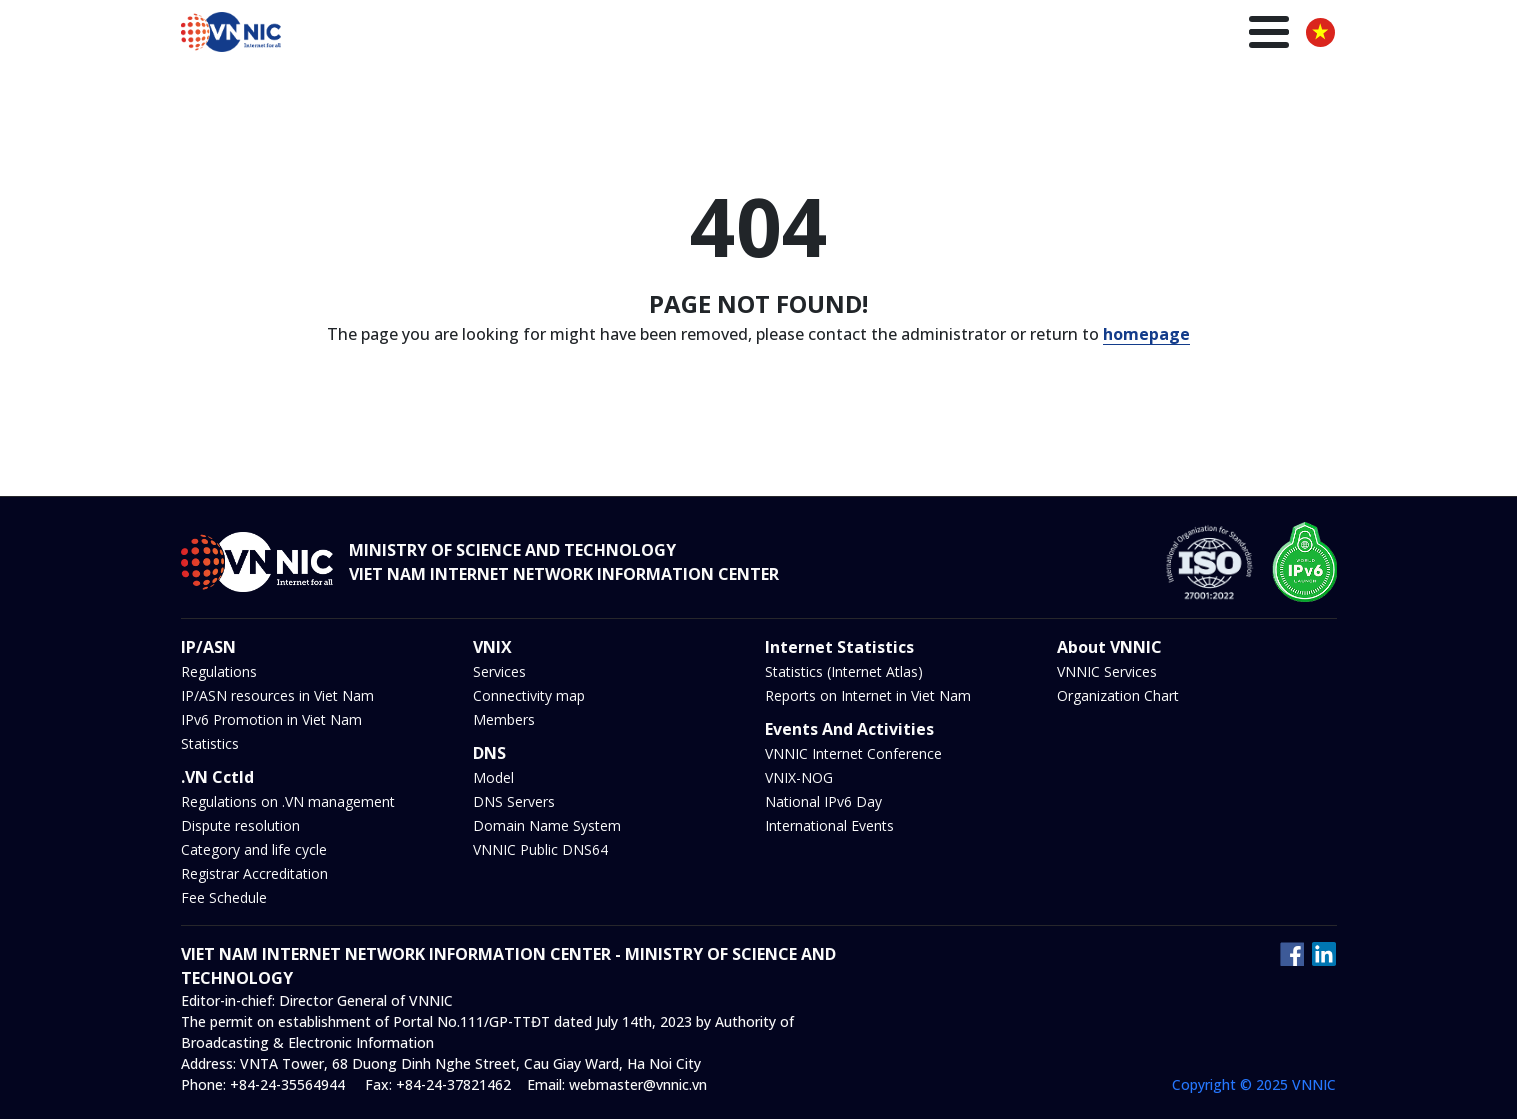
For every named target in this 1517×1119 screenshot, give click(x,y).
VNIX (887, 34)
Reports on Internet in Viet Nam (868, 695)
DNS (942, 34)
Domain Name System (547, 825)
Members (504, 719)
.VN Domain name (711, 34)
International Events (829, 825)
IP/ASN (823, 34)
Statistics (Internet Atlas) (844, 671)
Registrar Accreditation (254, 873)
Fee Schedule (224, 897)
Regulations (219, 671)
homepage (1146, 334)
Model (493, 777)
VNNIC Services (1107, 671)
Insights (1158, 34)
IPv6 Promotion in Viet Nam (271, 719)
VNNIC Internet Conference (853, 753)
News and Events (1043, 34)
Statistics (210, 743)
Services (499, 671)
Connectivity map (529, 695)
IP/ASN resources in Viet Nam (277, 695)
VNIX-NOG (799, 777)
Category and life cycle (254, 849)
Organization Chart (1118, 695)
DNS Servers (514, 801)
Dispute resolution (240, 825)
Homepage (583, 34)
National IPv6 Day (823, 801)
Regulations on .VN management (288, 801)
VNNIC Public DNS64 (540, 849)
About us (1244, 34)
